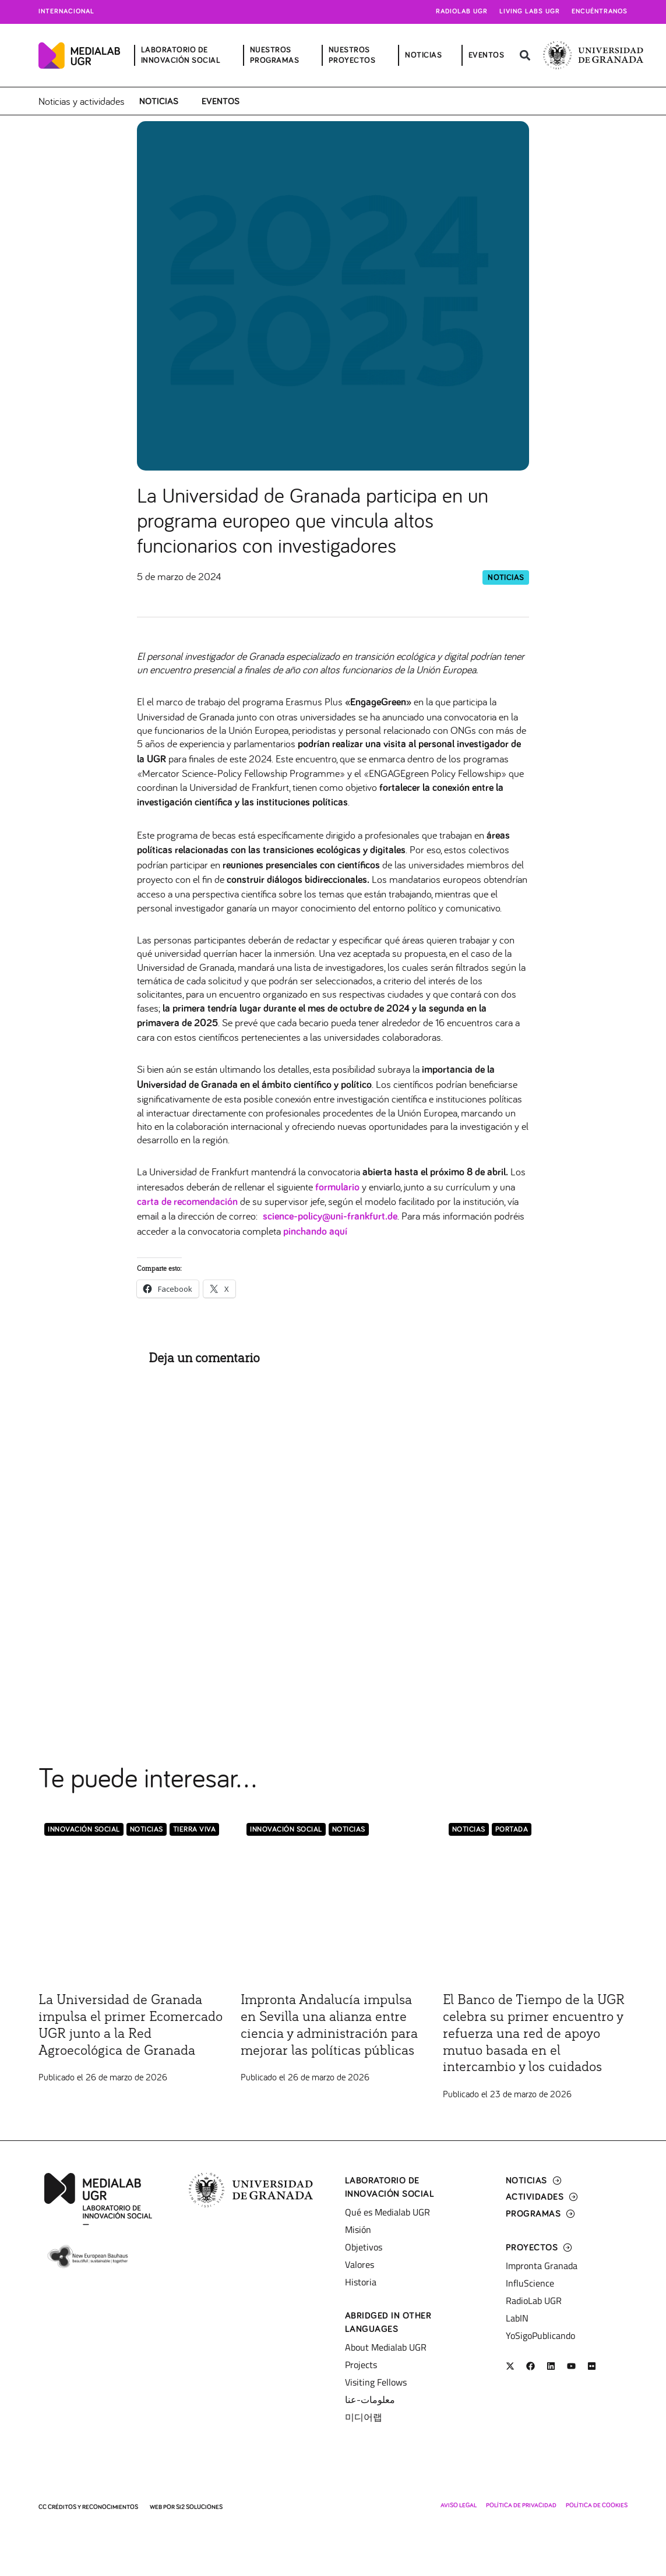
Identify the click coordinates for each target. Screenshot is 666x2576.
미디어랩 (363, 2417)
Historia (360, 2282)
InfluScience (530, 2283)
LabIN (517, 2318)
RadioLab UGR (534, 2300)
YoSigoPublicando (540, 2335)
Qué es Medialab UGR (387, 2212)
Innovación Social (84, 1829)
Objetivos (363, 2247)
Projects (361, 2364)
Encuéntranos (600, 11)
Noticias (158, 101)
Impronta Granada (541, 2265)
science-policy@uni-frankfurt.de (330, 1216)
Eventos (220, 101)
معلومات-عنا (370, 2399)
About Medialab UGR (386, 2347)
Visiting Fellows (376, 2382)
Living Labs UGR (529, 11)
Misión (358, 2229)
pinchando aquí (315, 1232)
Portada (511, 1829)
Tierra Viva (194, 1829)
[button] (524, 55)
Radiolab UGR (462, 11)
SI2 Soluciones (199, 2507)
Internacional (66, 11)
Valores (359, 2264)
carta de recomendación (187, 1202)
